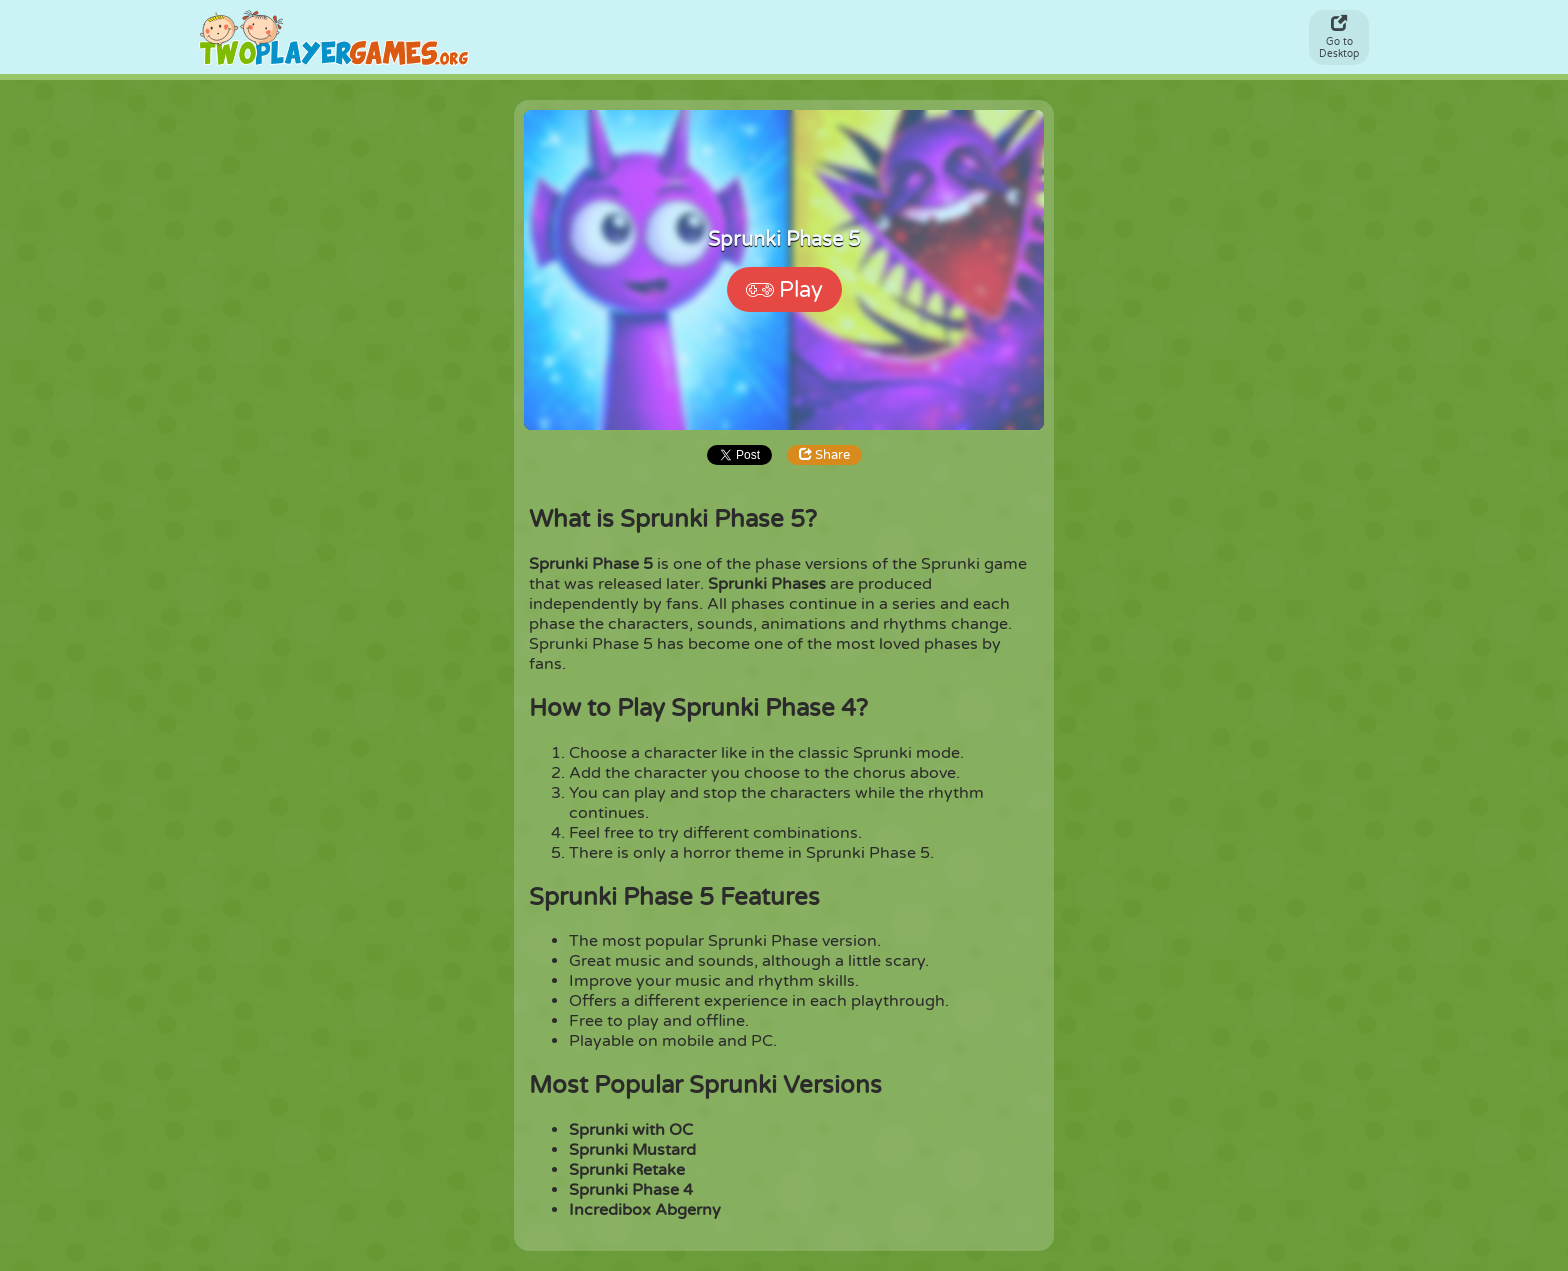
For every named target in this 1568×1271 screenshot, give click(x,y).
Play (784, 290)
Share (824, 455)
